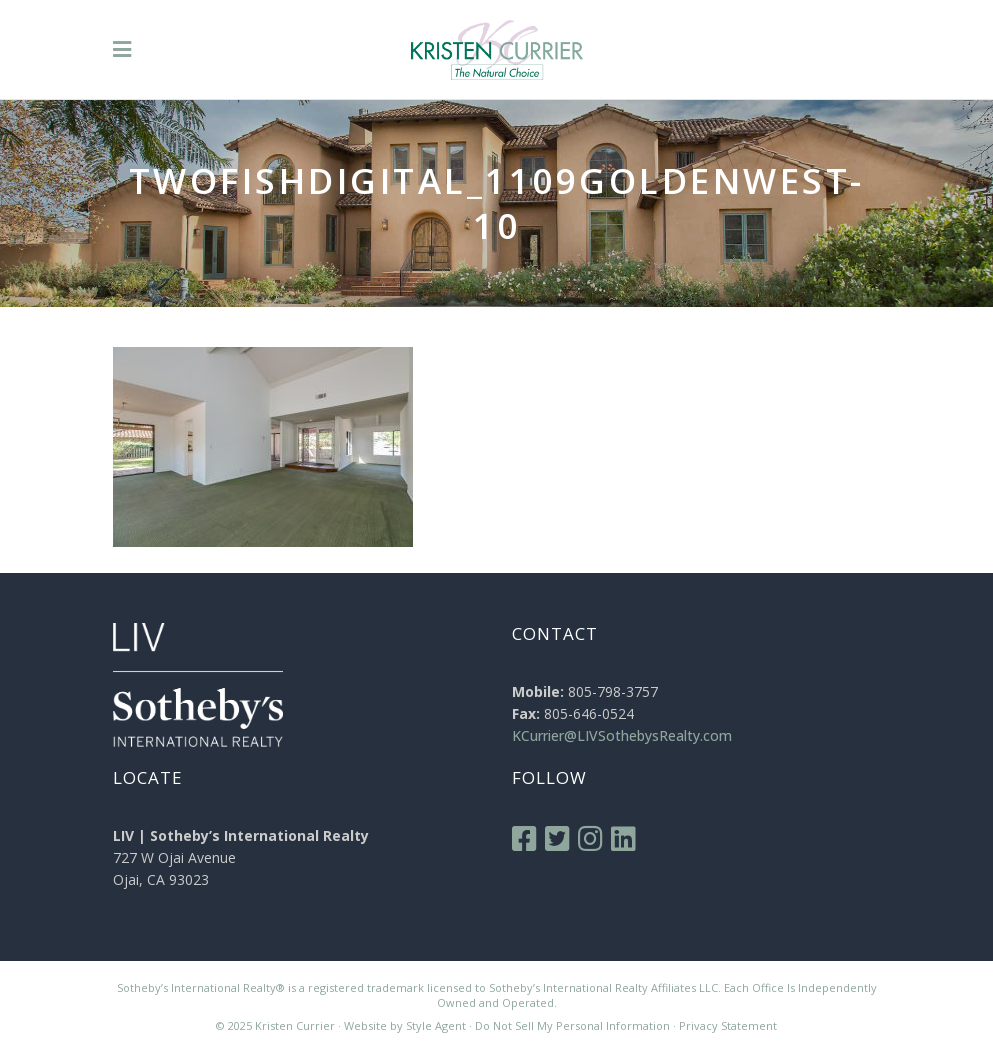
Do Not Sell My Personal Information (572, 1025)
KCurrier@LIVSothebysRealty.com (622, 735)
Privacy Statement (728, 1025)
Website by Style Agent (405, 1025)
